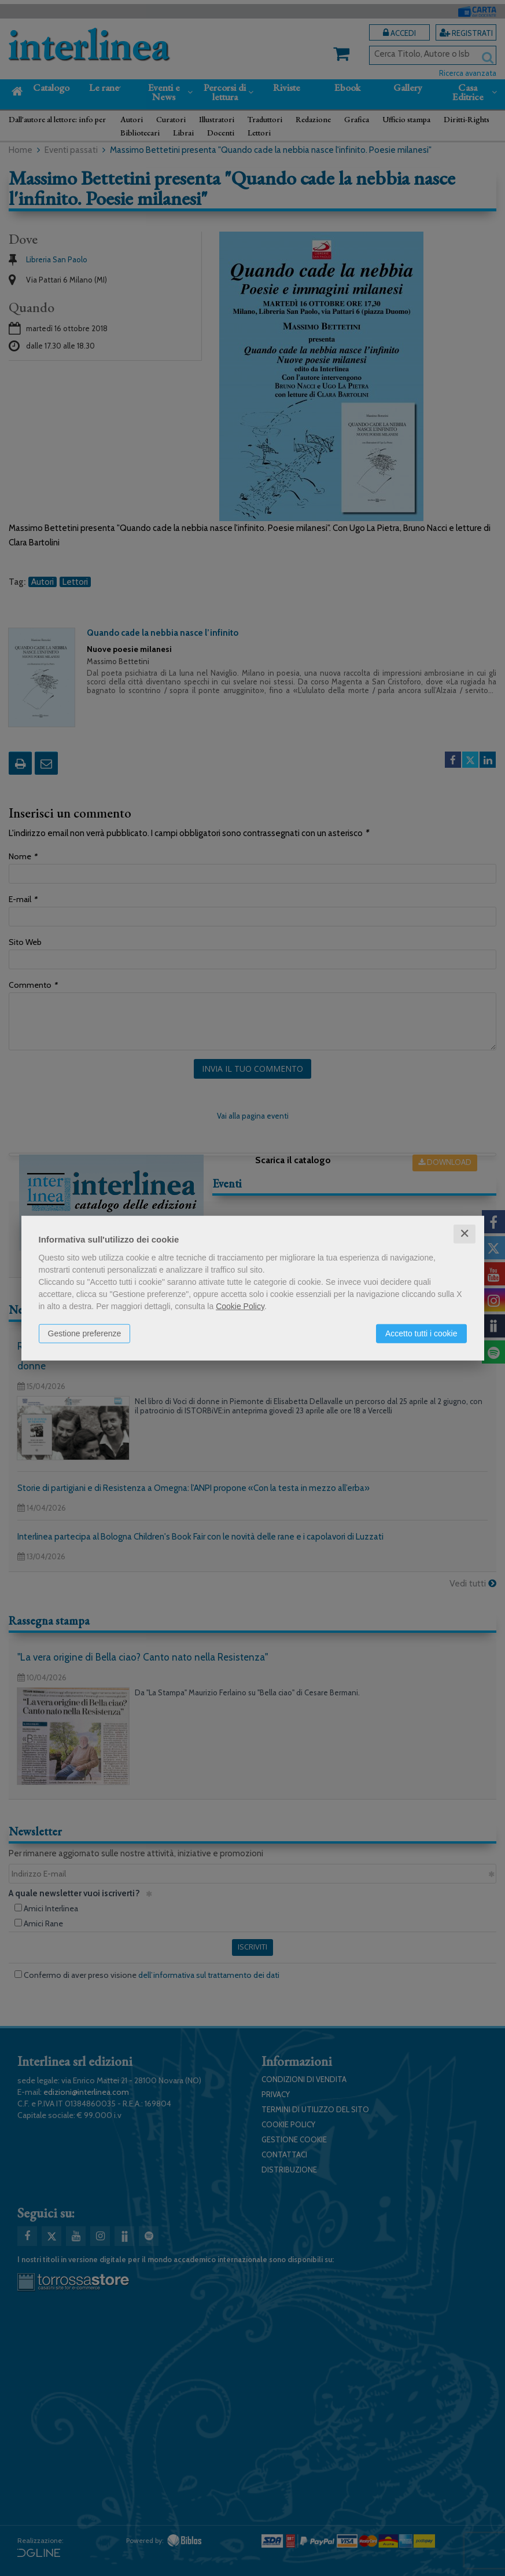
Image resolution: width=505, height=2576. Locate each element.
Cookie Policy (240, 1306)
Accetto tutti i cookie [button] (421, 1333)
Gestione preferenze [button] (84, 1333)
